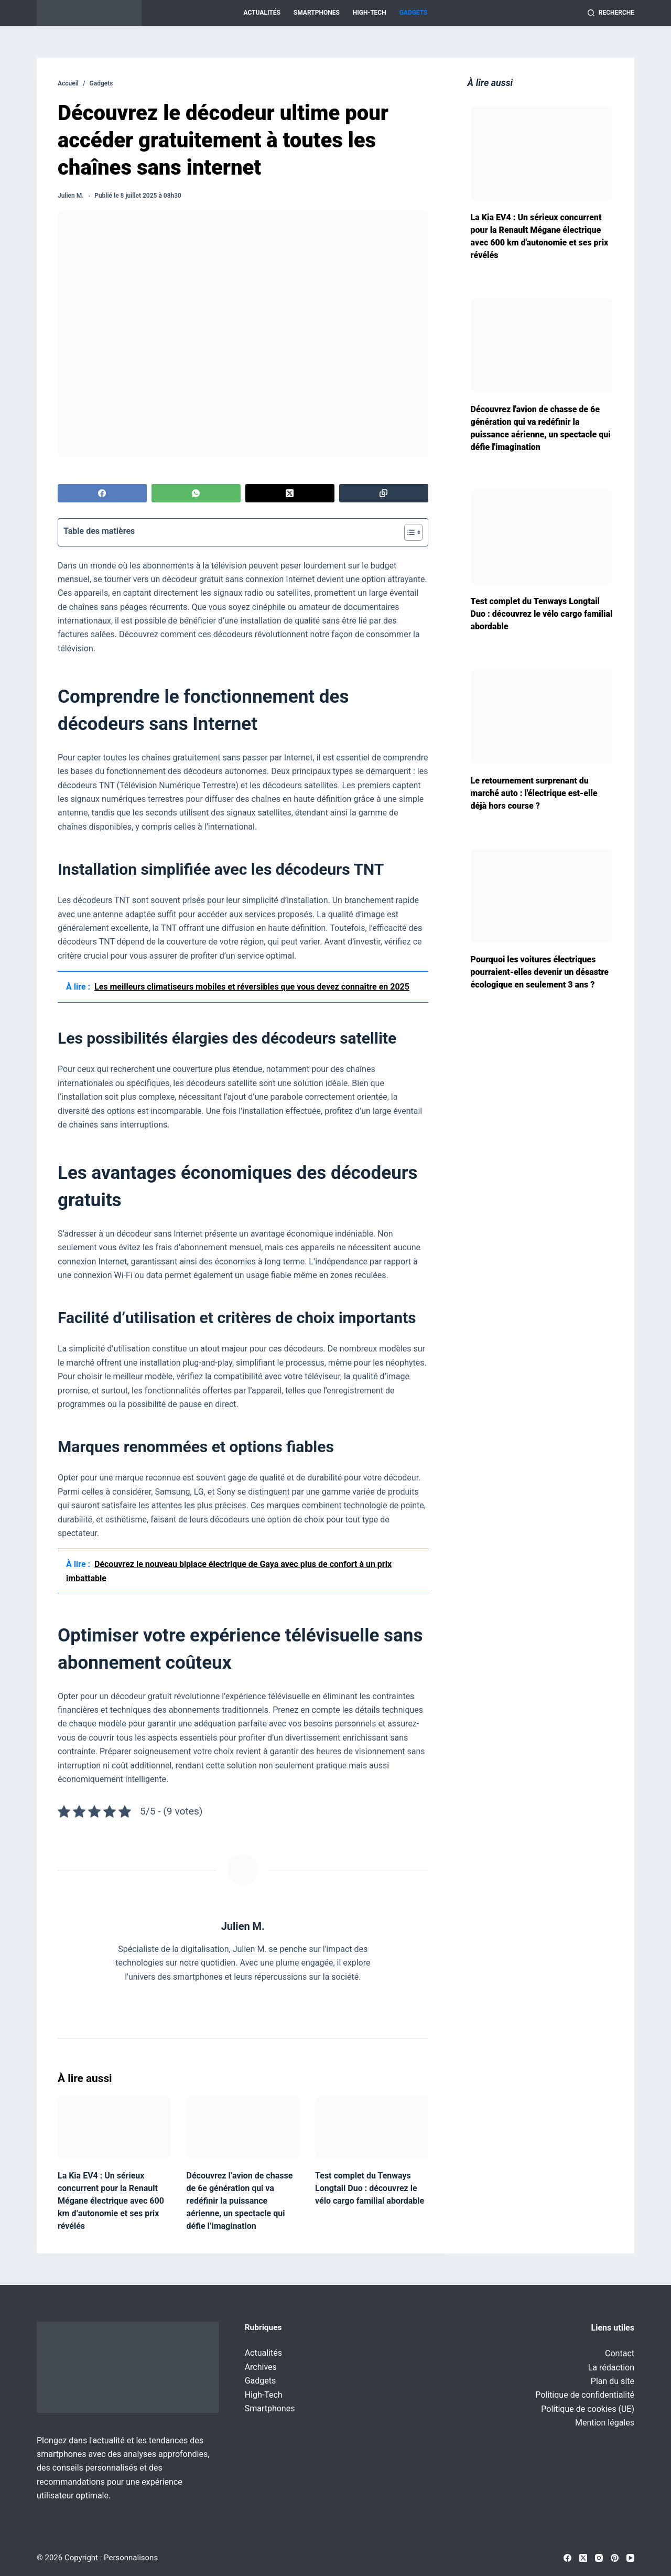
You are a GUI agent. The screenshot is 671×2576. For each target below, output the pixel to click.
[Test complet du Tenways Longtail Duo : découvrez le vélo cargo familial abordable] (371, 2127)
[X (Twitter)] (289, 493)
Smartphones (317, 12)
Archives (261, 2367)
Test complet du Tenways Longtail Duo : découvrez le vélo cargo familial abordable (369, 2188)
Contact (619, 2353)
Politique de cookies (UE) (587, 2409)
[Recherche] (611, 13)
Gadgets (413, 12)
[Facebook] (102, 493)
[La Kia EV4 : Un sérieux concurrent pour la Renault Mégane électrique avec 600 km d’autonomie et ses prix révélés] (114, 2127)
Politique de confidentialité (584, 2395)
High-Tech (369, 12)
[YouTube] (630, 2558)
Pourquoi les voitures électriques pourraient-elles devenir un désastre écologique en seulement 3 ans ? (540, 972)
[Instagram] (599, 2558)
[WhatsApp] (196, 493)
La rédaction (611, 2368)
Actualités (262, 12)
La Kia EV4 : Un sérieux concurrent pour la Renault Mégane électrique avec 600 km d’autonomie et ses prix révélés (111, 2201)
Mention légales (604, 2423)
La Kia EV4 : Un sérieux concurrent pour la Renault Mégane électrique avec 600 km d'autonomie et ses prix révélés (540, 236)
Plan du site (612, 2381)
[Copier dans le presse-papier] (383, 493)
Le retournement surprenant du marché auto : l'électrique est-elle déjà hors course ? (534, 793)
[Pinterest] (615, 2558)
